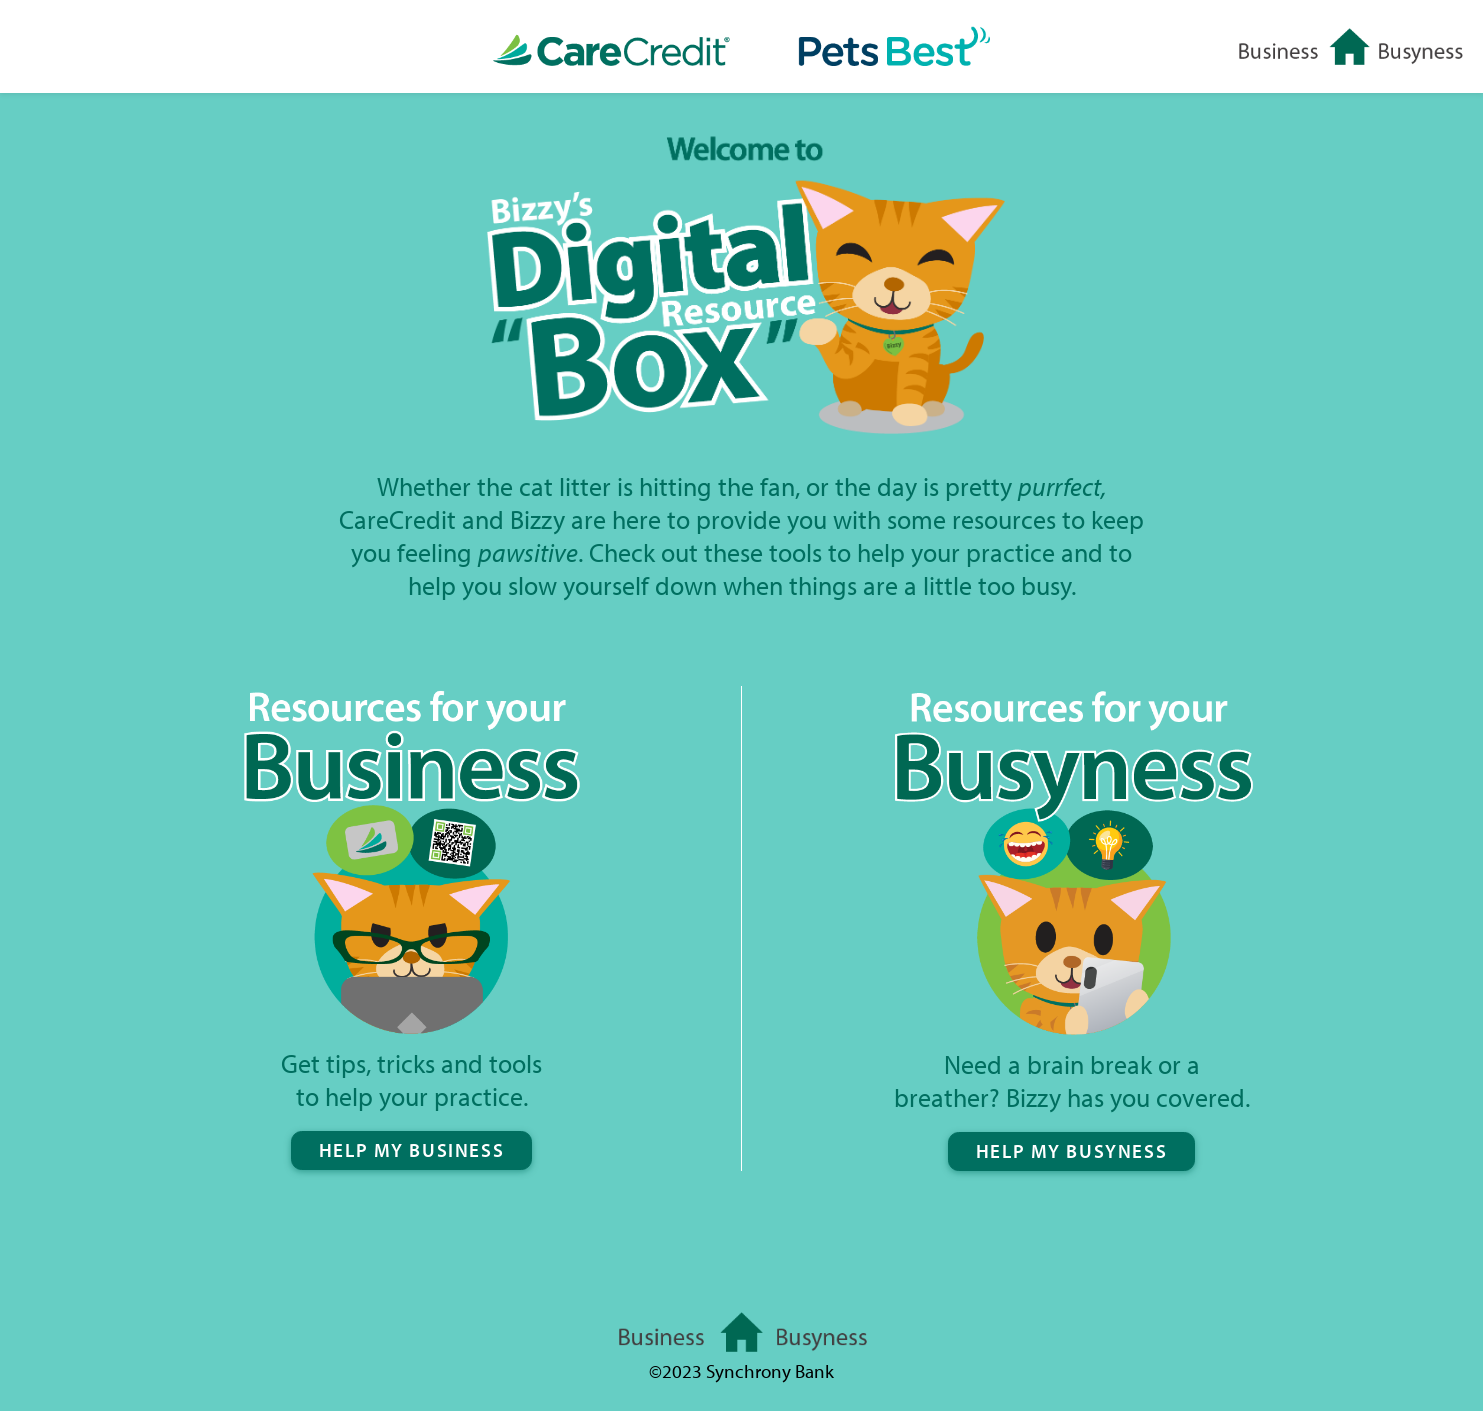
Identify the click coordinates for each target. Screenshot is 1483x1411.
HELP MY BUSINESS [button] (411, 1149)
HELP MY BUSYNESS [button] (1071, 1150)
